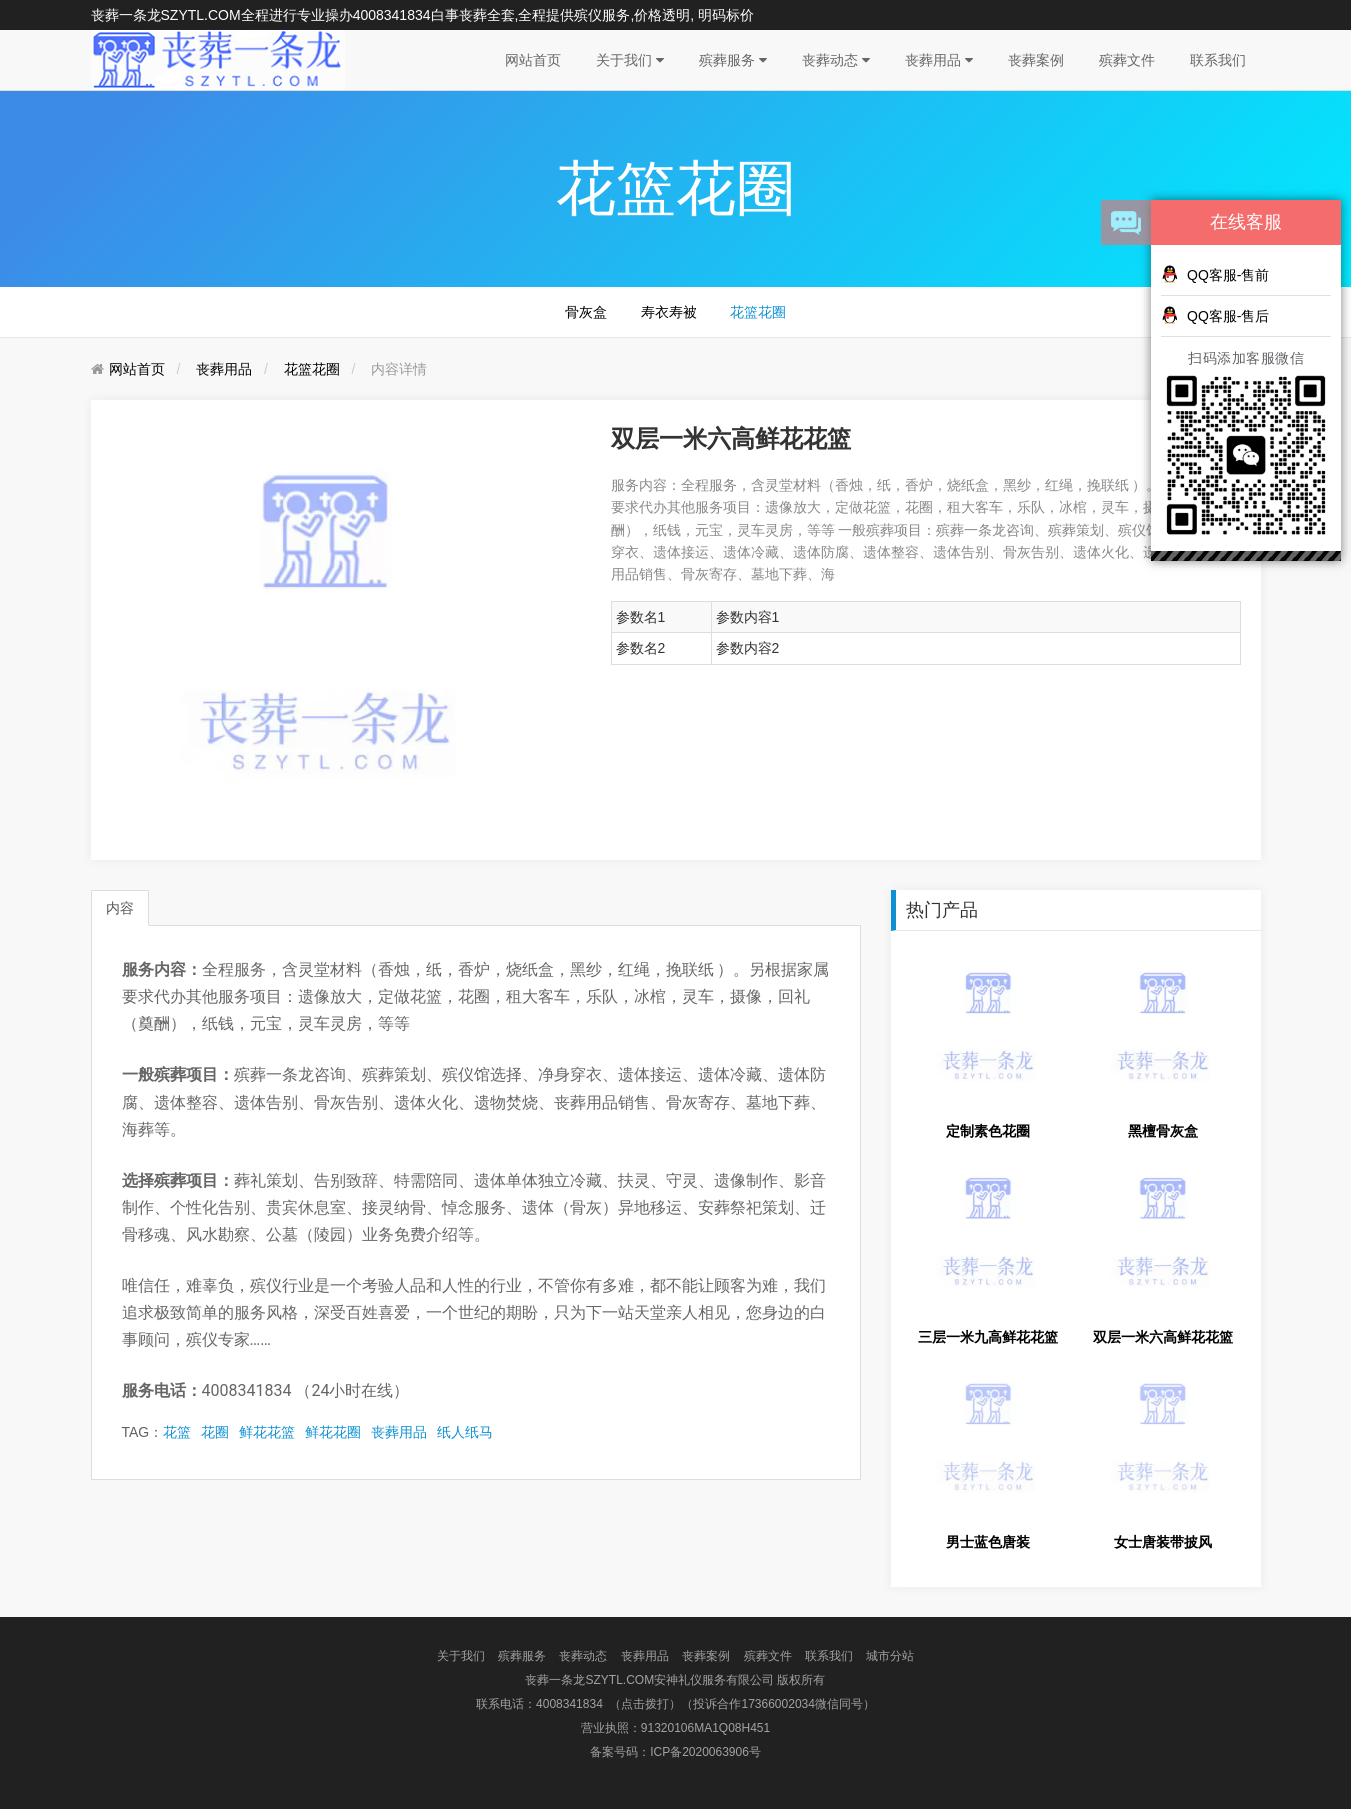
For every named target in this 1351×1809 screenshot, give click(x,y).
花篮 (177, 1432)
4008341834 (392, 15)
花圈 (215, 1432)
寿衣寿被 (669, 312)
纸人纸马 (465, 1432)
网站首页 (533, 60)
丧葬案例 (1036, 60)
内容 (120, 908)
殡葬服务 (733, 60)
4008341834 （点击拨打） (608, 1704)
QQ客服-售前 (1215, 274)
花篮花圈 (758, 312)
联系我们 (1218, 60)
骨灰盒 (586, 312)
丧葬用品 (939, 60)
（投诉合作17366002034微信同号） (777, 1704)
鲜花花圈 (333, 1432)
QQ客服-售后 (1215, 315)
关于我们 (630, 60)
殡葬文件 (1127, 60)
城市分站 (890, 1656)
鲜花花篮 (267, 1432)
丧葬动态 (836, 60)
